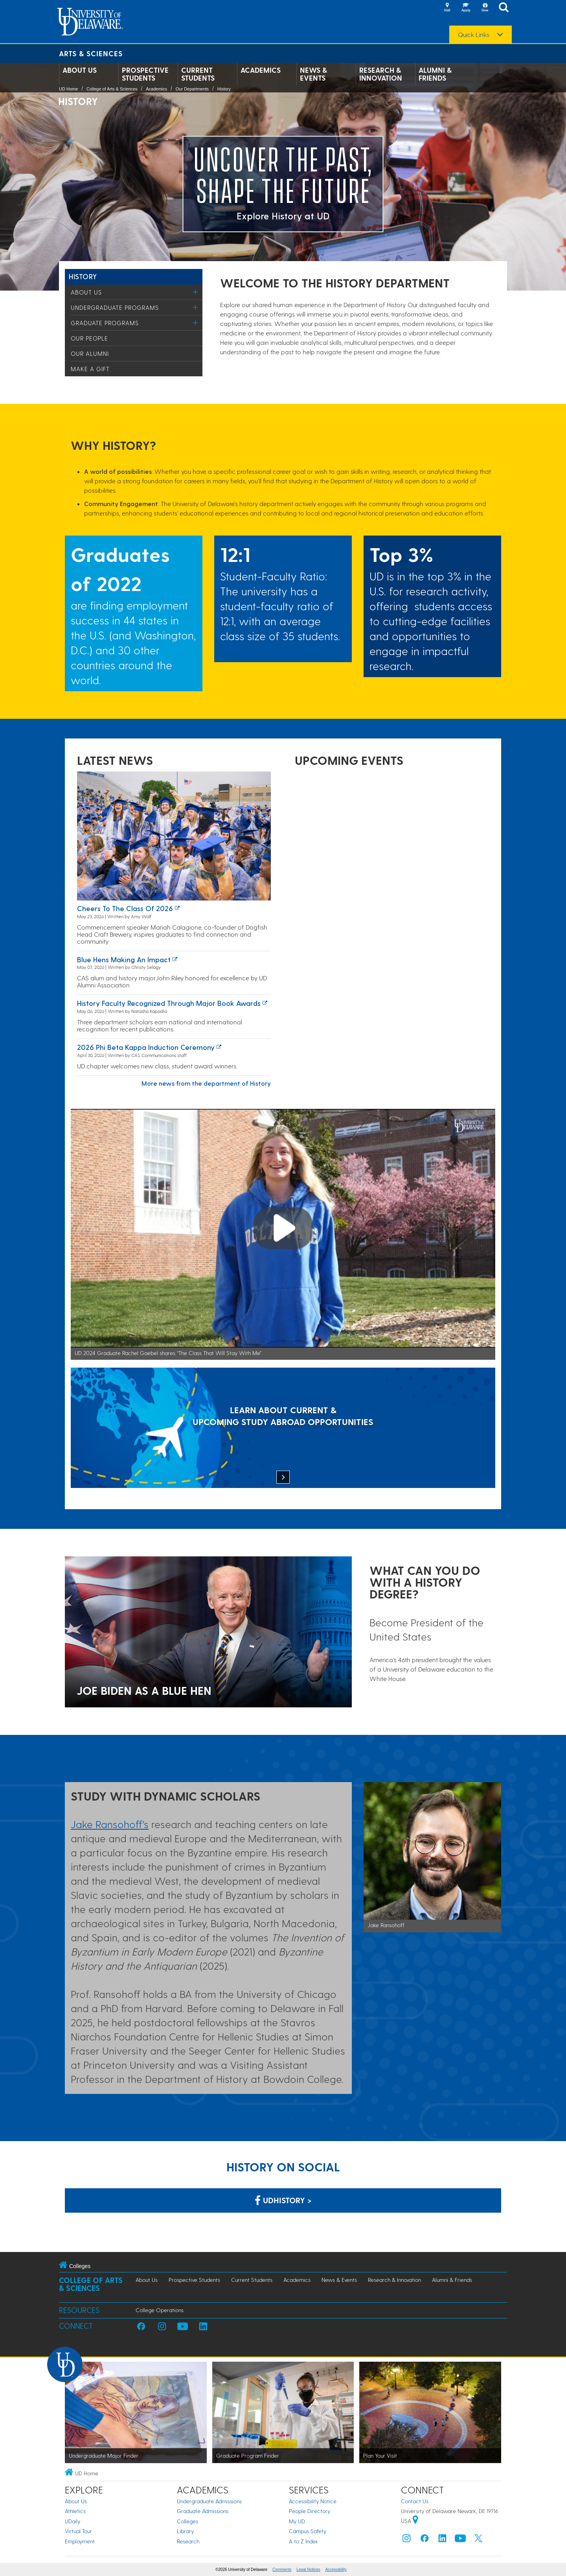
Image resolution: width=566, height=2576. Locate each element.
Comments (281, 2569)
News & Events (313, 74)
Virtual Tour (78, 2531)
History (224, 89)
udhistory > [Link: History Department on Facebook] (283, 2200)
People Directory (309, 2511)
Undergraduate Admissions (209, 2501)
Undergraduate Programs (115, 307)
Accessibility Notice (312, 2501)
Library (185, 2531)
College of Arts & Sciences (112, 89)
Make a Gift (90, 368)
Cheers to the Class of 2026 (125, 908)
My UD (297, 2521)
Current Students (198, 74)
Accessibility (336, 2569)
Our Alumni (90, 353)
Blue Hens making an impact (124, 959)
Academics (261, 70)
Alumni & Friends (435, 74)
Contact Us (414, 2501)
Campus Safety (307, 2531)
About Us (79, 70)
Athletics (75, 2511)
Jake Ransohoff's (110, 1824)
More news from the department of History (206, 1083)
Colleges (187, 2521)
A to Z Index (303, 2541)
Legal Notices (308, 2569)
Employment (80, 2541)
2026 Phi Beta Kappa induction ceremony (146, 1047)
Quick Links (473, 34)
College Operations (160, 2310)
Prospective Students (145, 74)
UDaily (72, 2521)
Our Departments (192, 89)
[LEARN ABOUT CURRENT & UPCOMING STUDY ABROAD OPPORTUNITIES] (283, 1429)
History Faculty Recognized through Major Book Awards (169, 1003)
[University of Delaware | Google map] (415, 2520)
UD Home (68, 89)
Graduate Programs (105, 322)
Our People (89, 338)
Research (188, 2541)
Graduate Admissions (202, 2511)
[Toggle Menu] (195, 292)
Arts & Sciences (91, 53)
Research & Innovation (380, 74)
